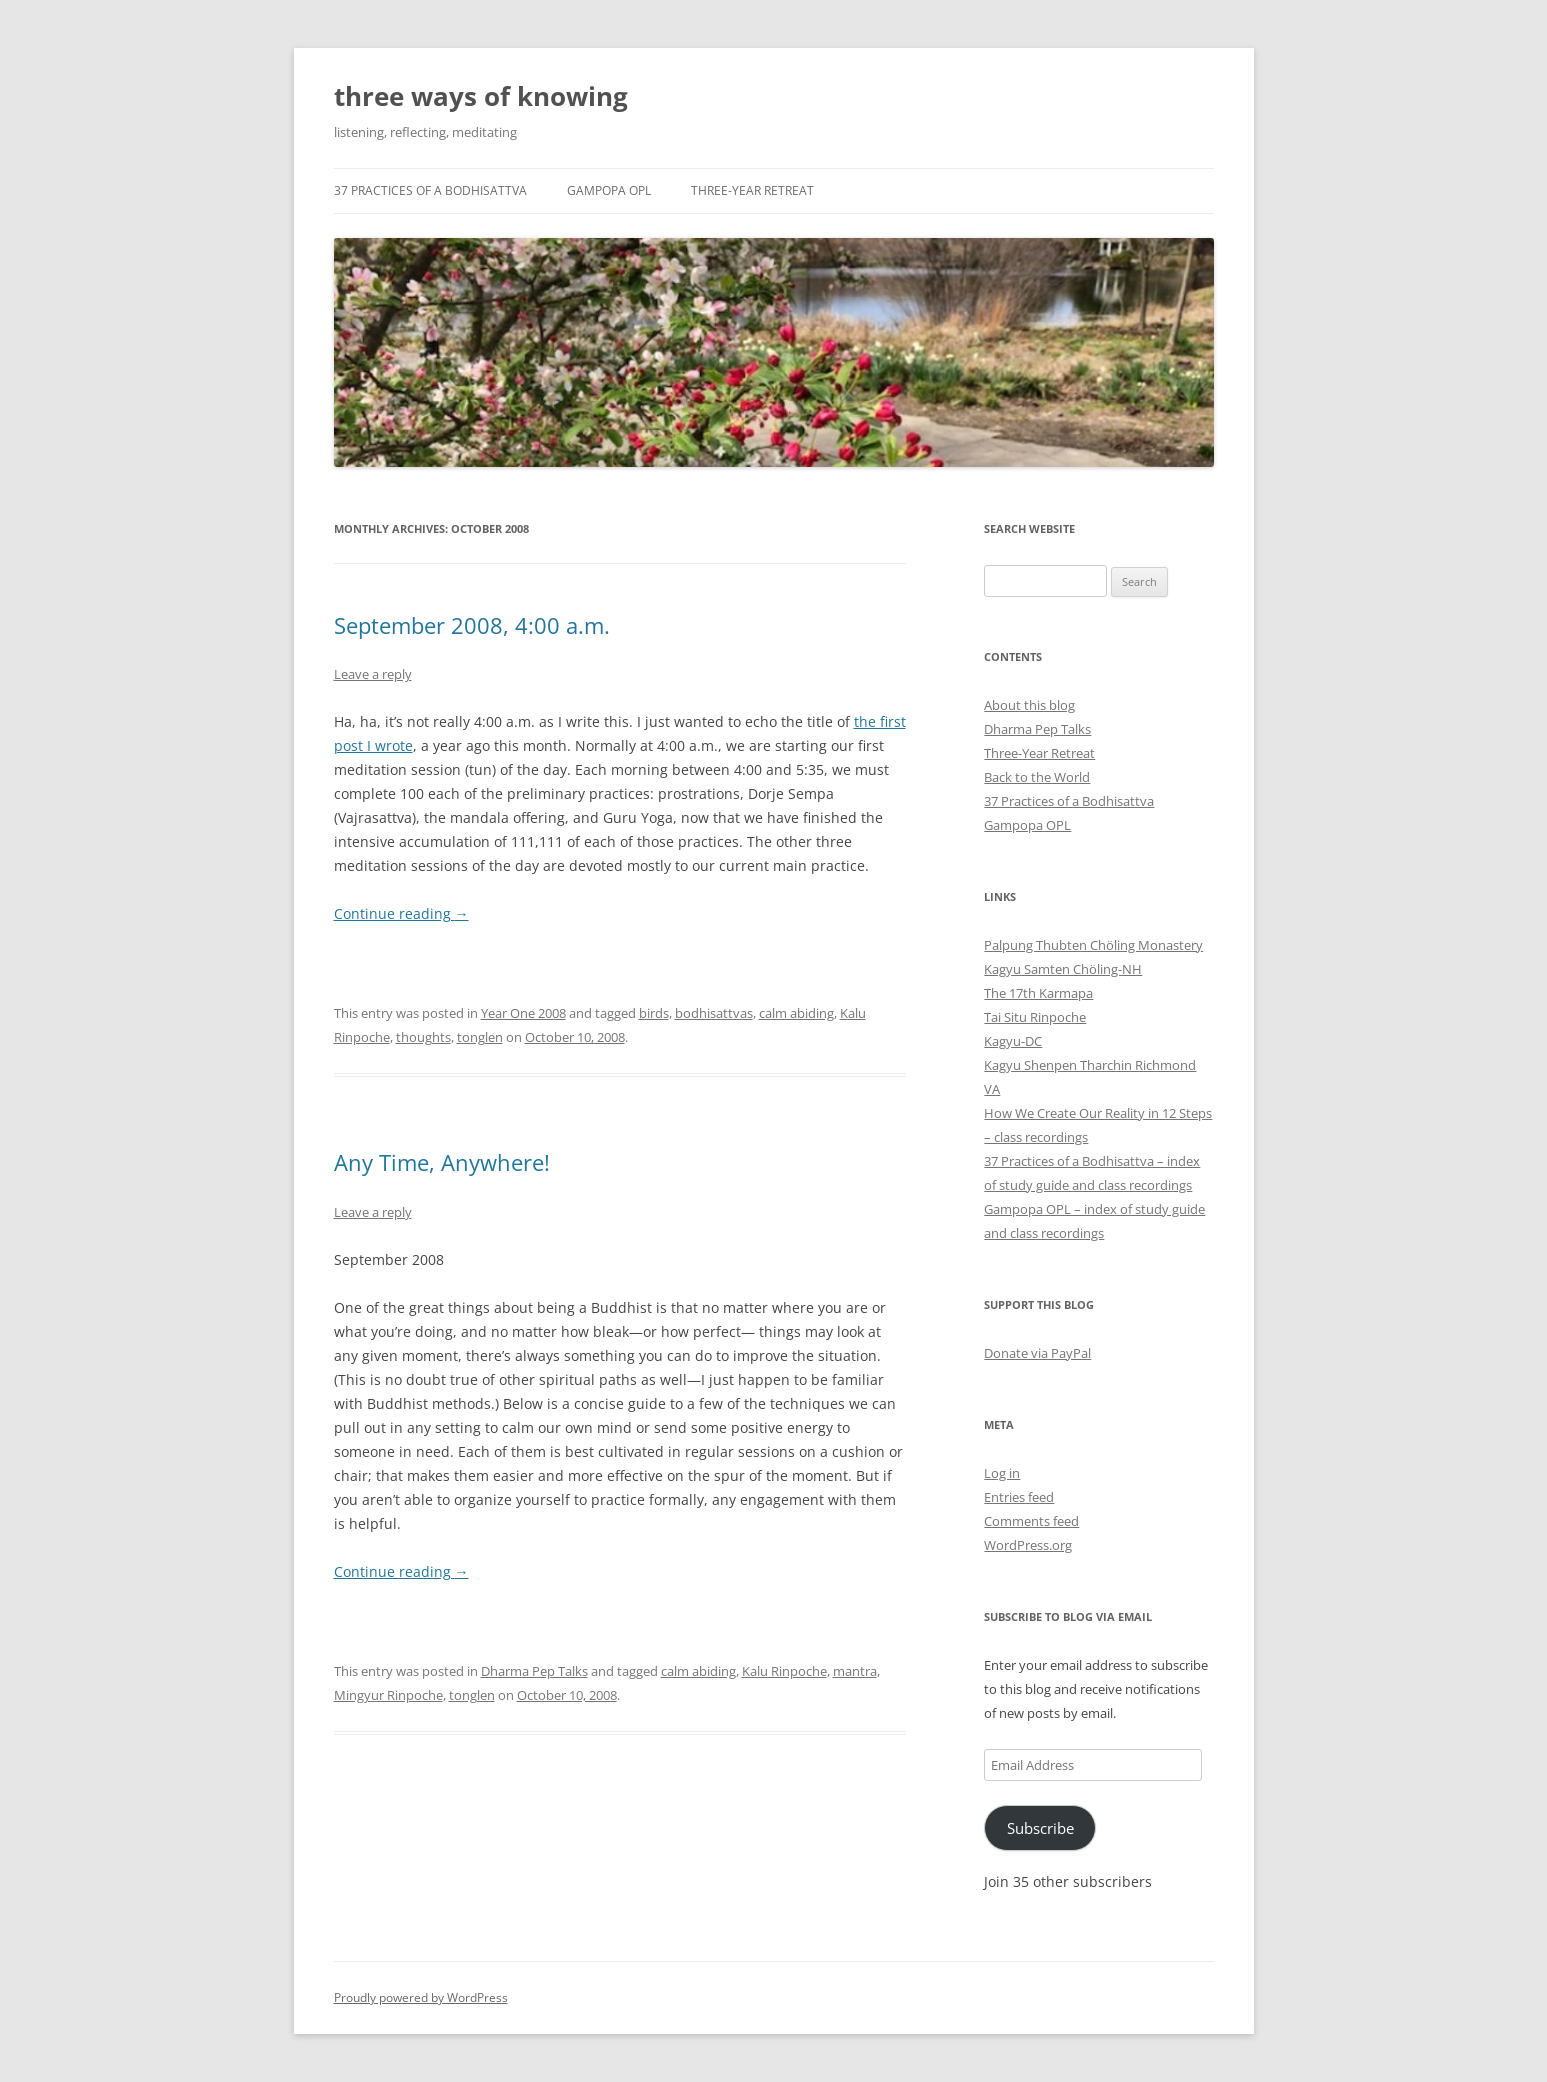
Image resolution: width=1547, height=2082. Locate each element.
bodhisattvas (714, 1013)
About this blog (1029, 705)
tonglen (480, 1037)
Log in (1002, 1473)
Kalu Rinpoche (784, 1671)
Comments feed (1031, 1521)
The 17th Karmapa (1038, 993)
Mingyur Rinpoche (388, 1695)
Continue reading (401, 913)
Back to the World (1037, 777)
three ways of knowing (481, 96)
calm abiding (796, 1013)
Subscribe (1040, 1828)
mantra (855, 1671)
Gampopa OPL (609, 190)
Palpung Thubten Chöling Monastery (1093, 945)
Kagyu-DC (1013, 1041)
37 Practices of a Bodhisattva (430, 190)
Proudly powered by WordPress (421, 1997)
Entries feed (1019, 1497)
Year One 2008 (523, 1013)
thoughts (423, 1037)
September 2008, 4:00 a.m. (472, 625)
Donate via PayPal (1037, 1353)
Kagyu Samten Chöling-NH (1063, 969)
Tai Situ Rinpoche (1035, 1017)
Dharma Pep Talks (534, 1671)
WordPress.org (1028, 1545)
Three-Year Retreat (752, 190)
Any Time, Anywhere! (442, 1162)
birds (654, 1013)
